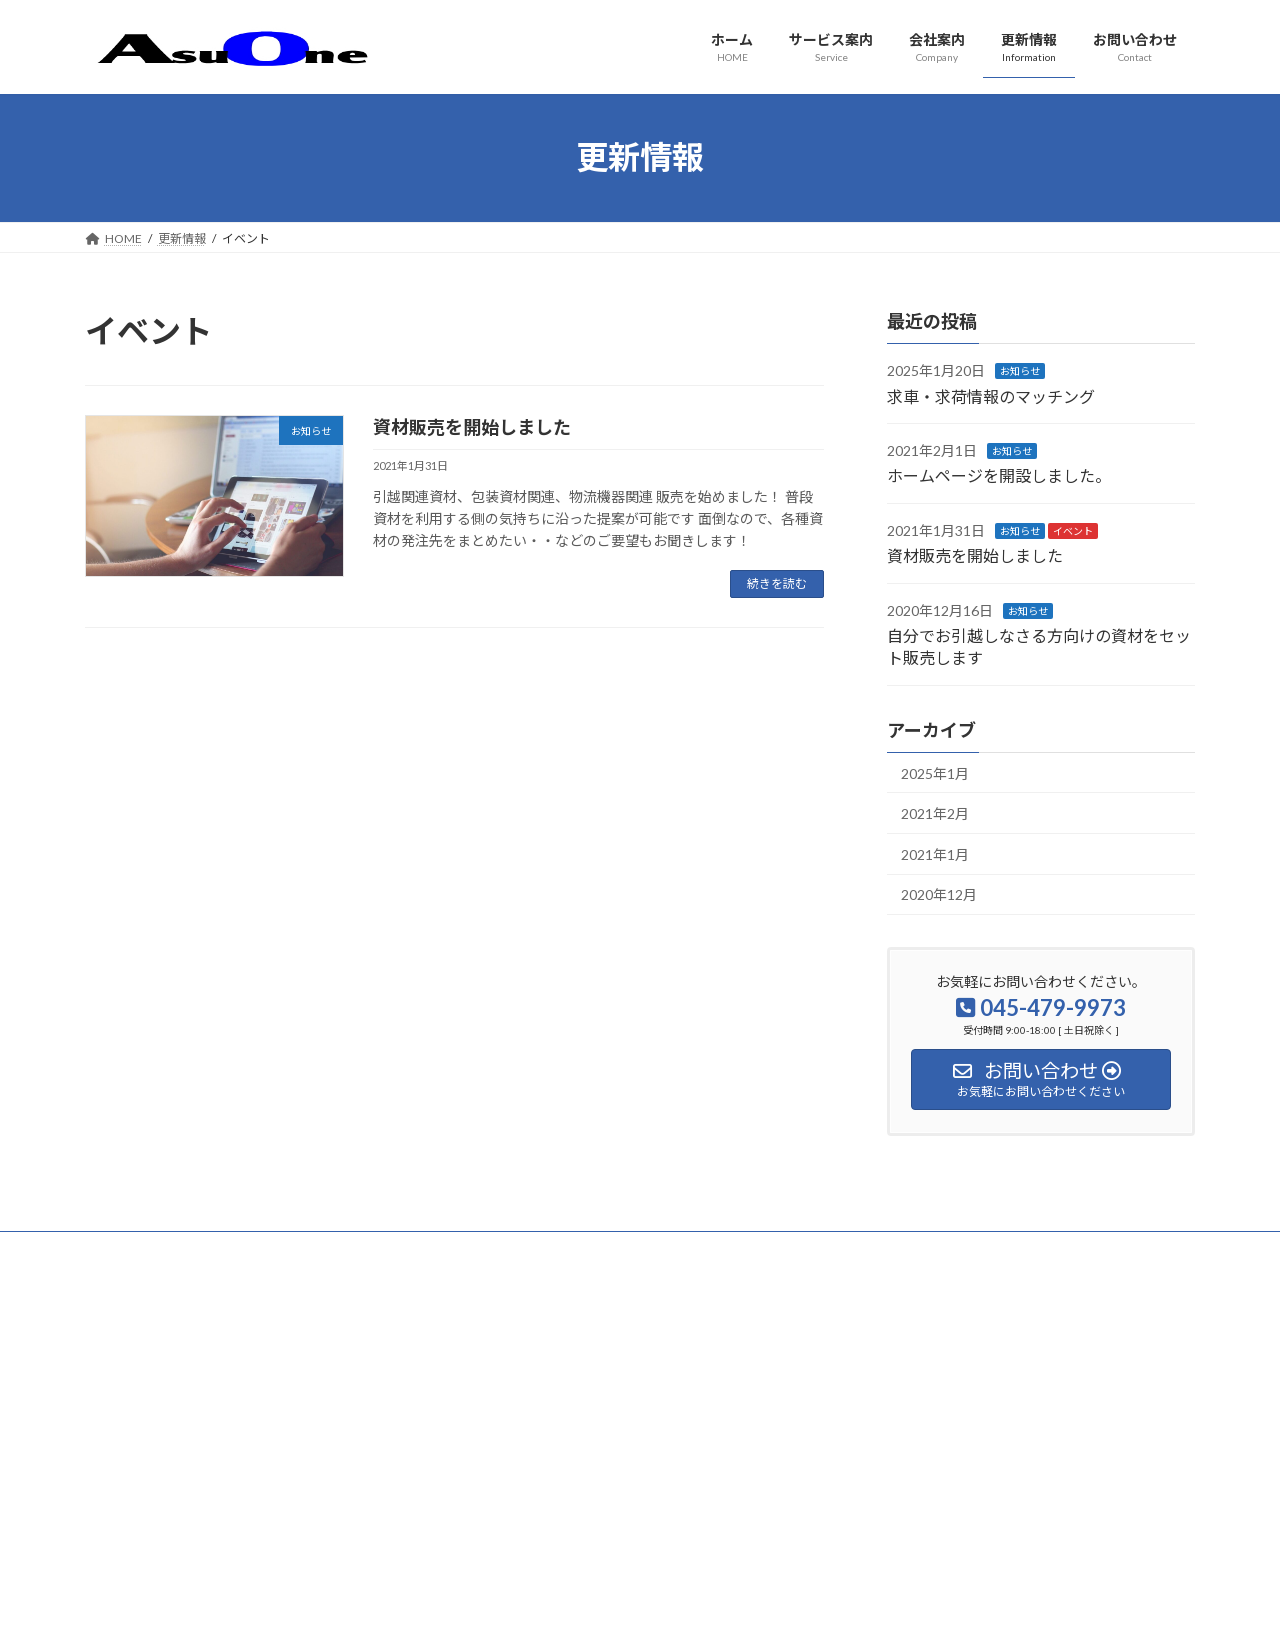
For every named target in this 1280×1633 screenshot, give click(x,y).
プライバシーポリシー (164, 1249)
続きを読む (777, 583)
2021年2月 (935, 813)
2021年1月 (935, 853)
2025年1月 (935, 772)
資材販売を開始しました (472, 427)
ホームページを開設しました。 (999, 475)
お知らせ (1020, 371)
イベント (1073, 530)
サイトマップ (299, 1249)
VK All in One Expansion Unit (769, 1598)
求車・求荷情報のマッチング (991, 395)
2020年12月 (939, 894)
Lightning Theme (635, 1598)
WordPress (532, 1598)
